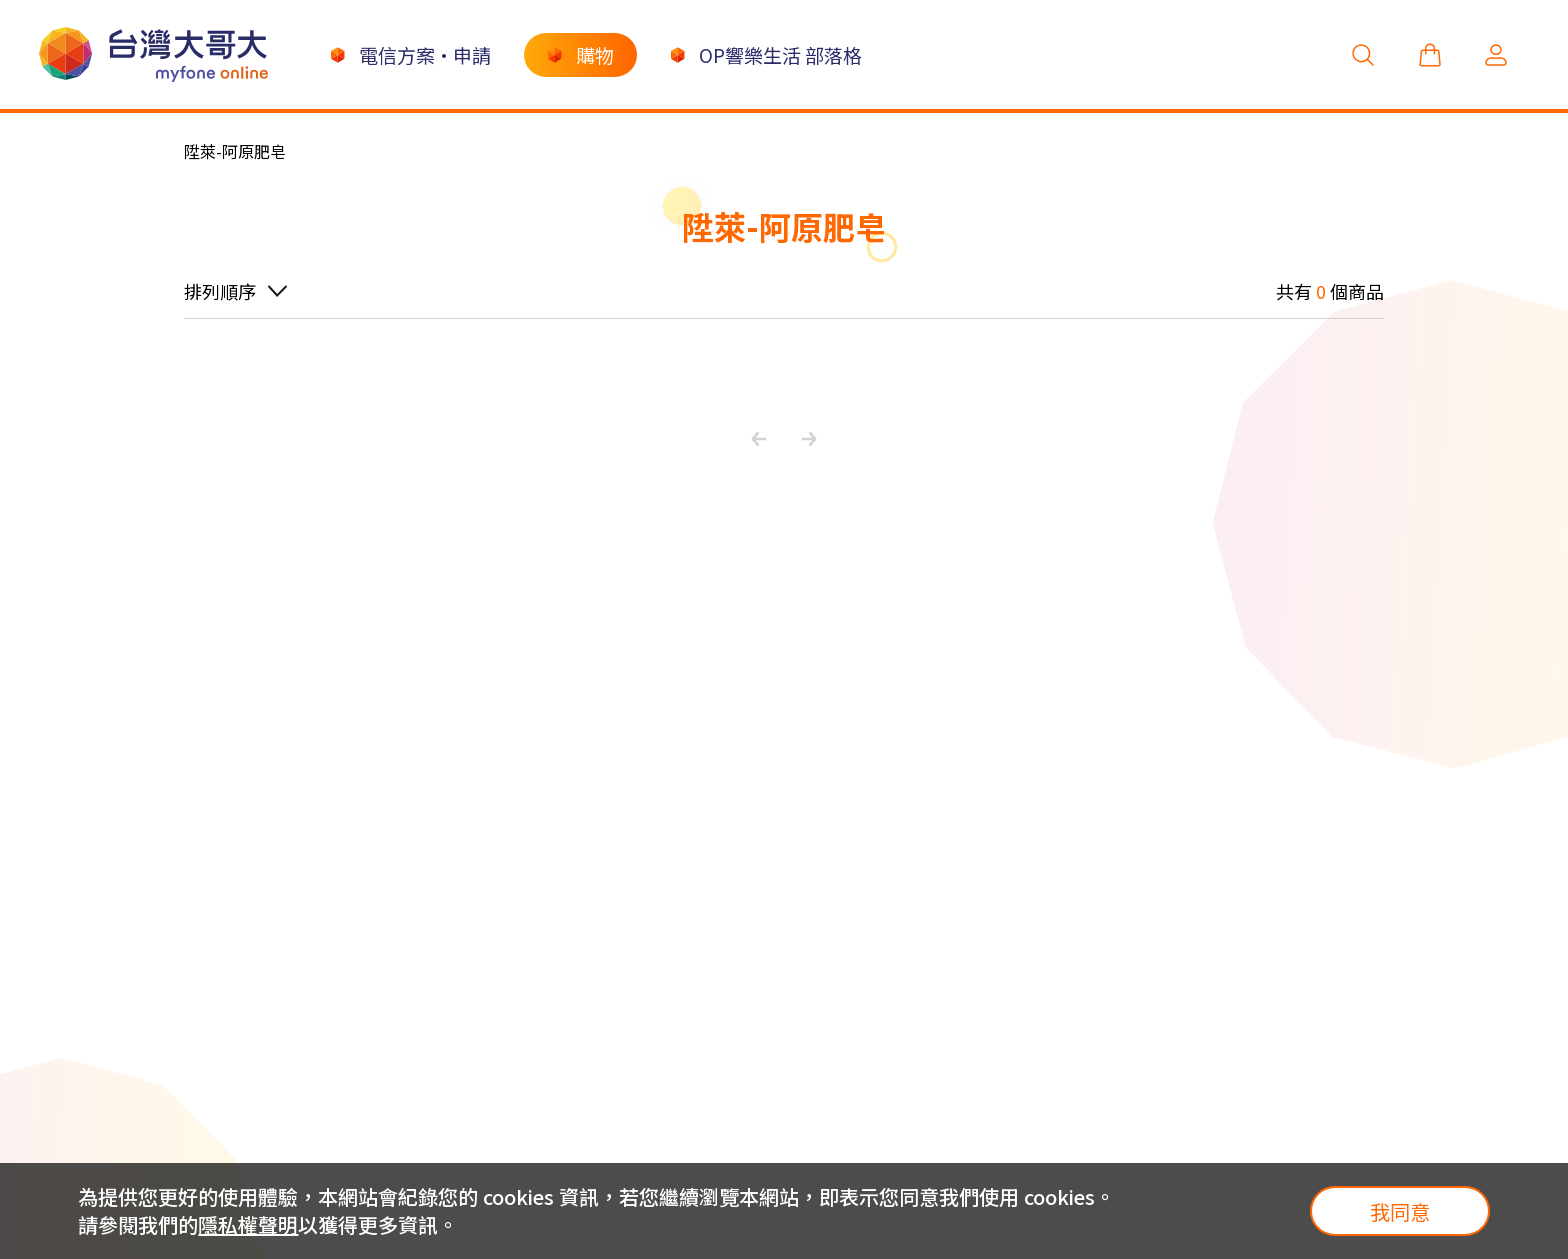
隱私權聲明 (248, 1224)
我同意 (1400, 1211)
